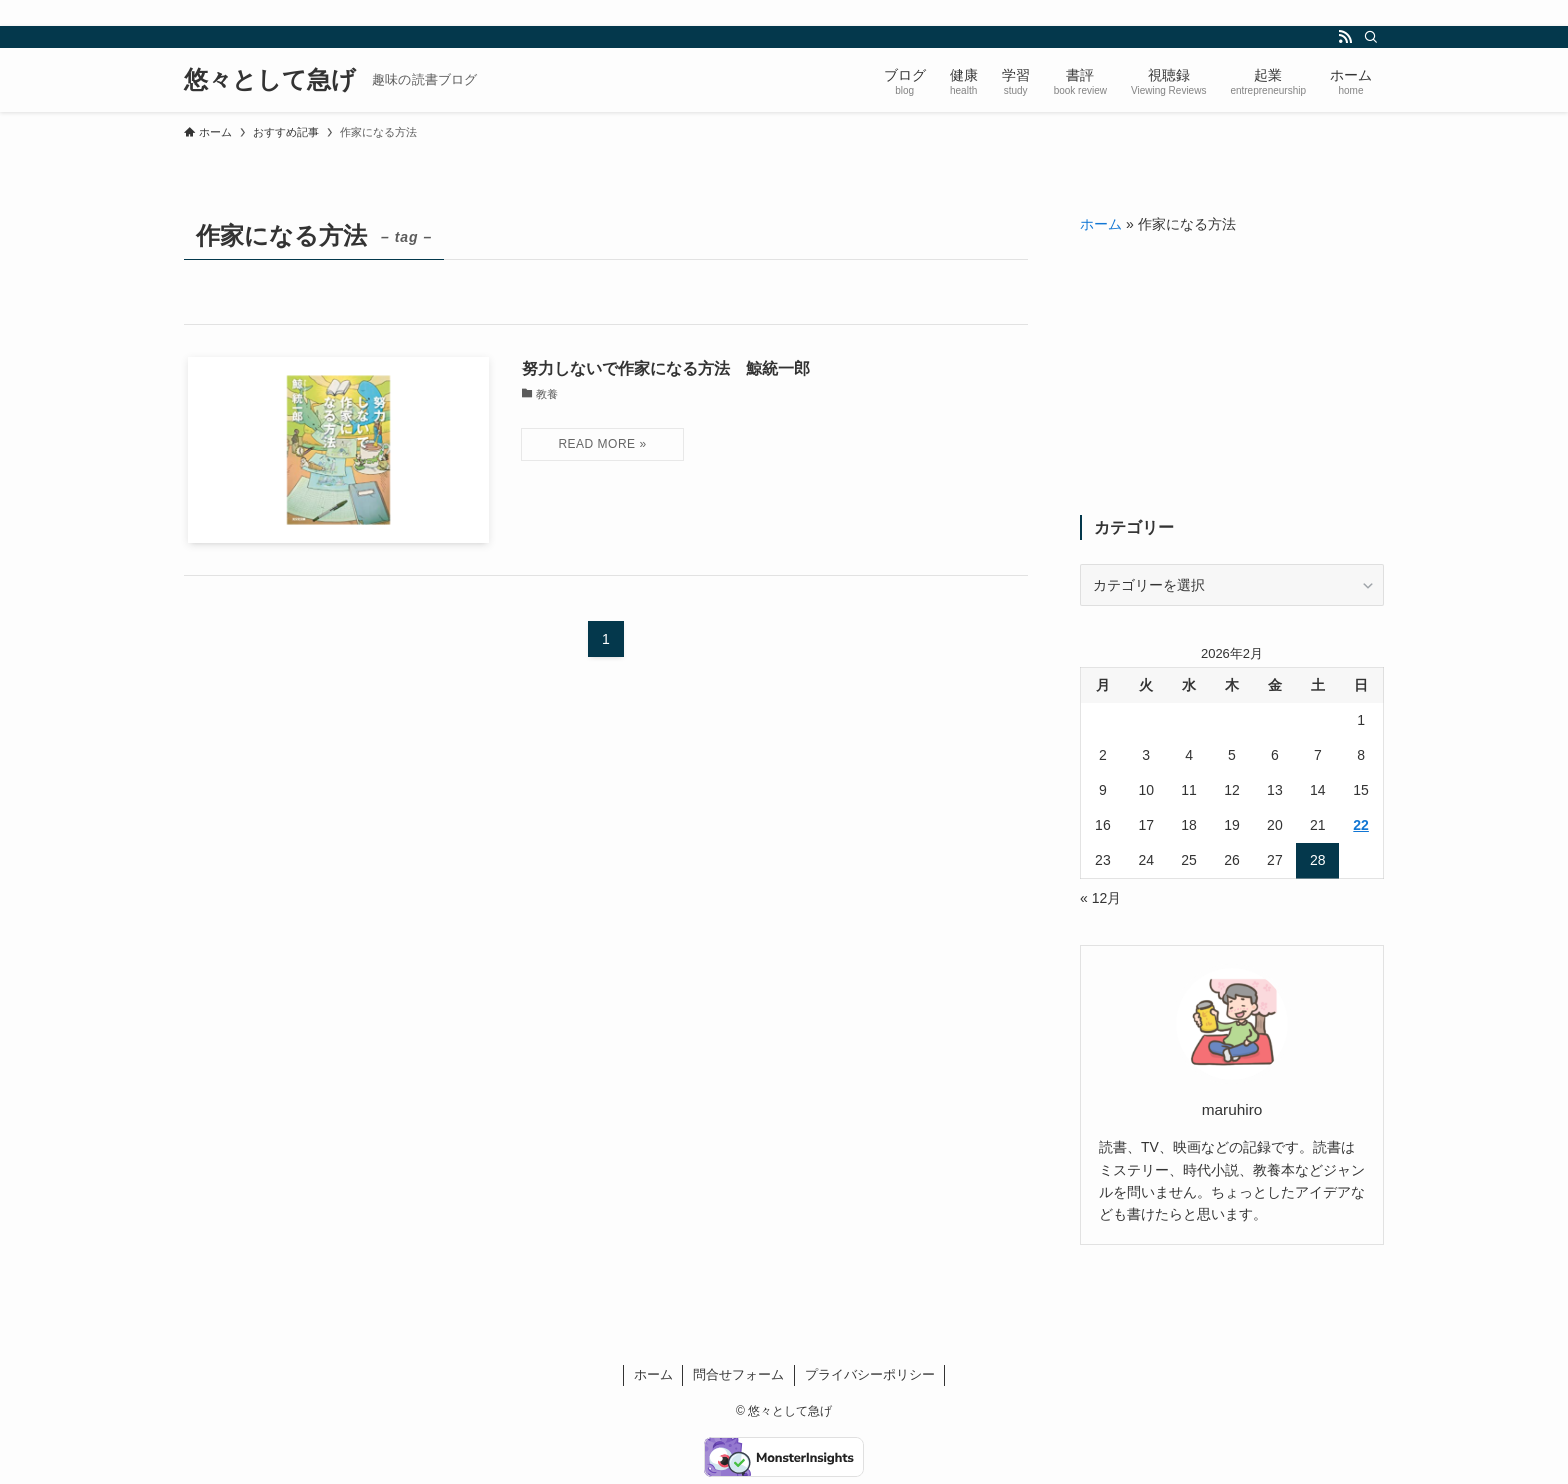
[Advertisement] (1232, 375)
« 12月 (1100, 898)
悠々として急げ (270, 80)
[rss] (1345, 37)
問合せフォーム (738, 1374)
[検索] (1371, 37)
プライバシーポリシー (870, 1374)
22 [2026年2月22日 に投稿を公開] (1361, 825)
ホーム (1101, 224)
